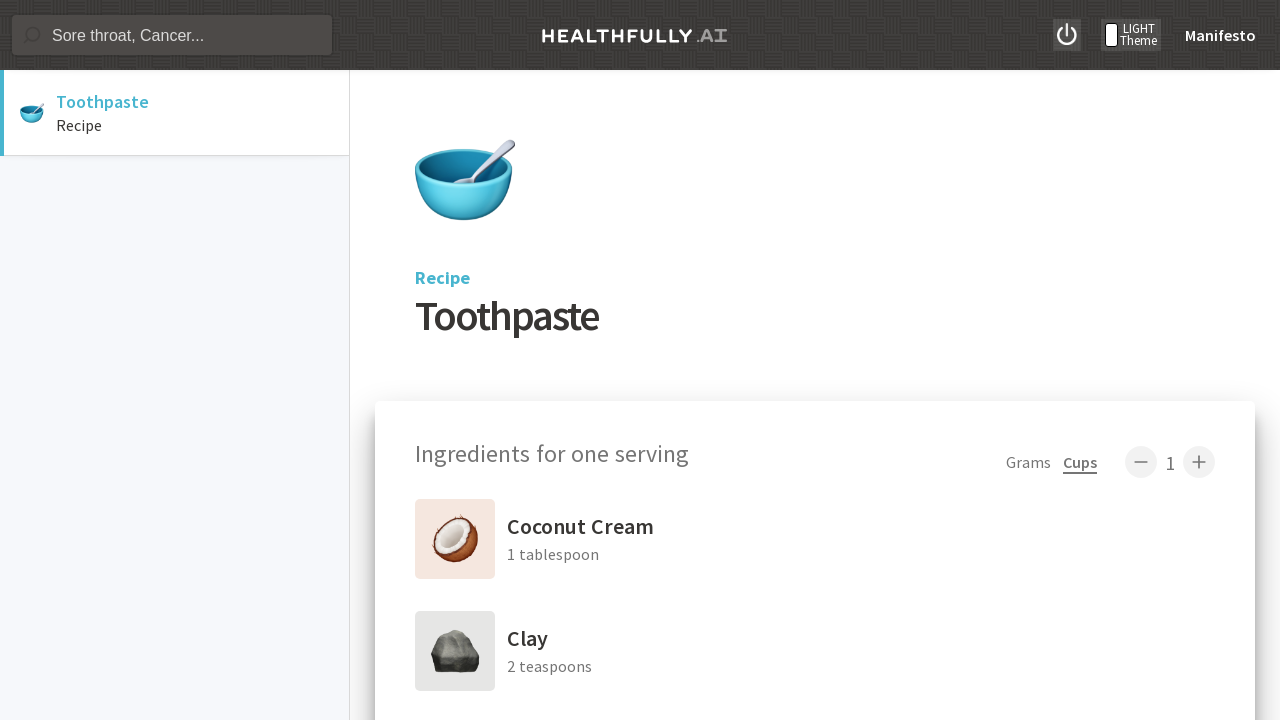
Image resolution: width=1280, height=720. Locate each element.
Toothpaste (102, 101)
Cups (1080, 462)
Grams (1028, 462)
